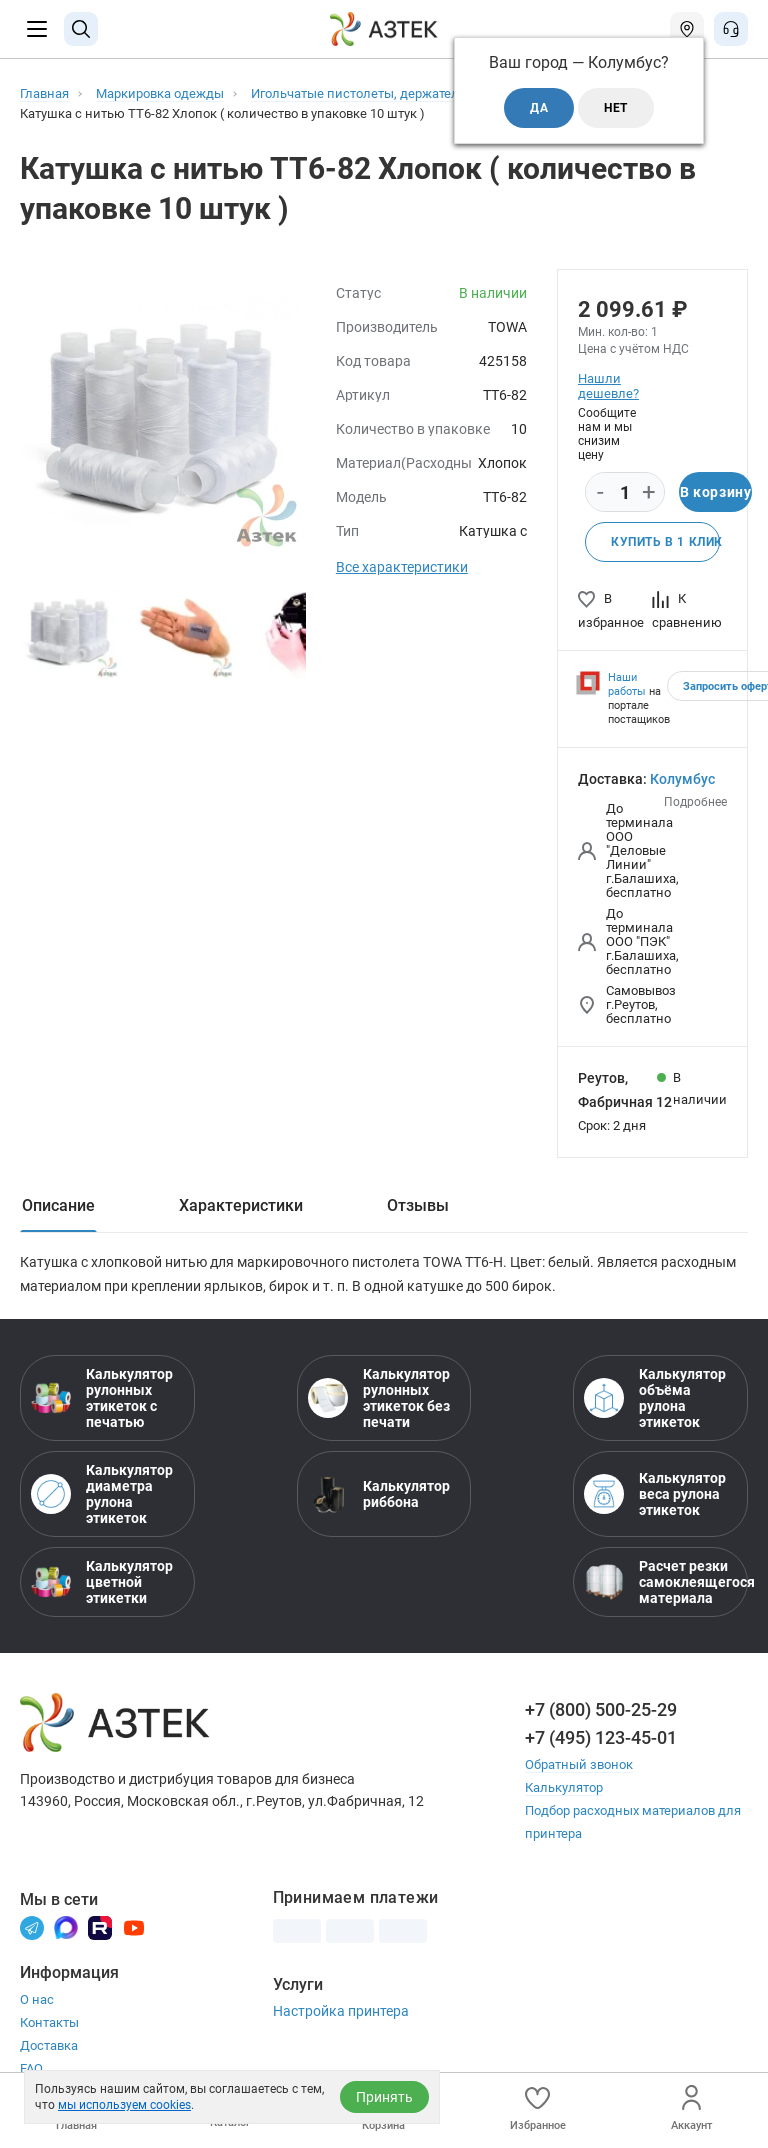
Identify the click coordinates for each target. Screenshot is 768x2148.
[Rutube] (100, 1926)
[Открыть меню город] (687, 29)
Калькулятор (564, 1787)
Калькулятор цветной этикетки (102, 1582)
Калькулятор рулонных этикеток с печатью (102, 1398)
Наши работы (627, 684)
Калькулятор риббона (379, 1494)
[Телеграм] (32, 1926)
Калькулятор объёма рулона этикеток (655, 1398)
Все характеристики (402, 567)
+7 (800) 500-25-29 (601, 1709)
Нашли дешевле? (608, 386)
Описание (58, 1205)
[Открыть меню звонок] (731, 29)
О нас (37, 1999)
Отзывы (418, 1205)
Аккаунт (691, 2108)
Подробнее (695, 802)
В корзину (715, 492)
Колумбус (682, 779)
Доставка (49, 2045)
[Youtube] (134, 1926)
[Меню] (37, 29)
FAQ (31, 2068)
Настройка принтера (341, 2011)
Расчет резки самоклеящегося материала (660, 1582)
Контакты (49, 2022)
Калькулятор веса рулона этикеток (655, 1494)
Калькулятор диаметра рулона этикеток (102, 1494)
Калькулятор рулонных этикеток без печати (379, 1398)
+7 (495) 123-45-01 (601, 1737)
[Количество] (625, 493)
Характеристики (241, 1205)
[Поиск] (81, 29)
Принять (384, 2097)
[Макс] (66, 1926)
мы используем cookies (124, 2105)
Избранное (538, 2108)
